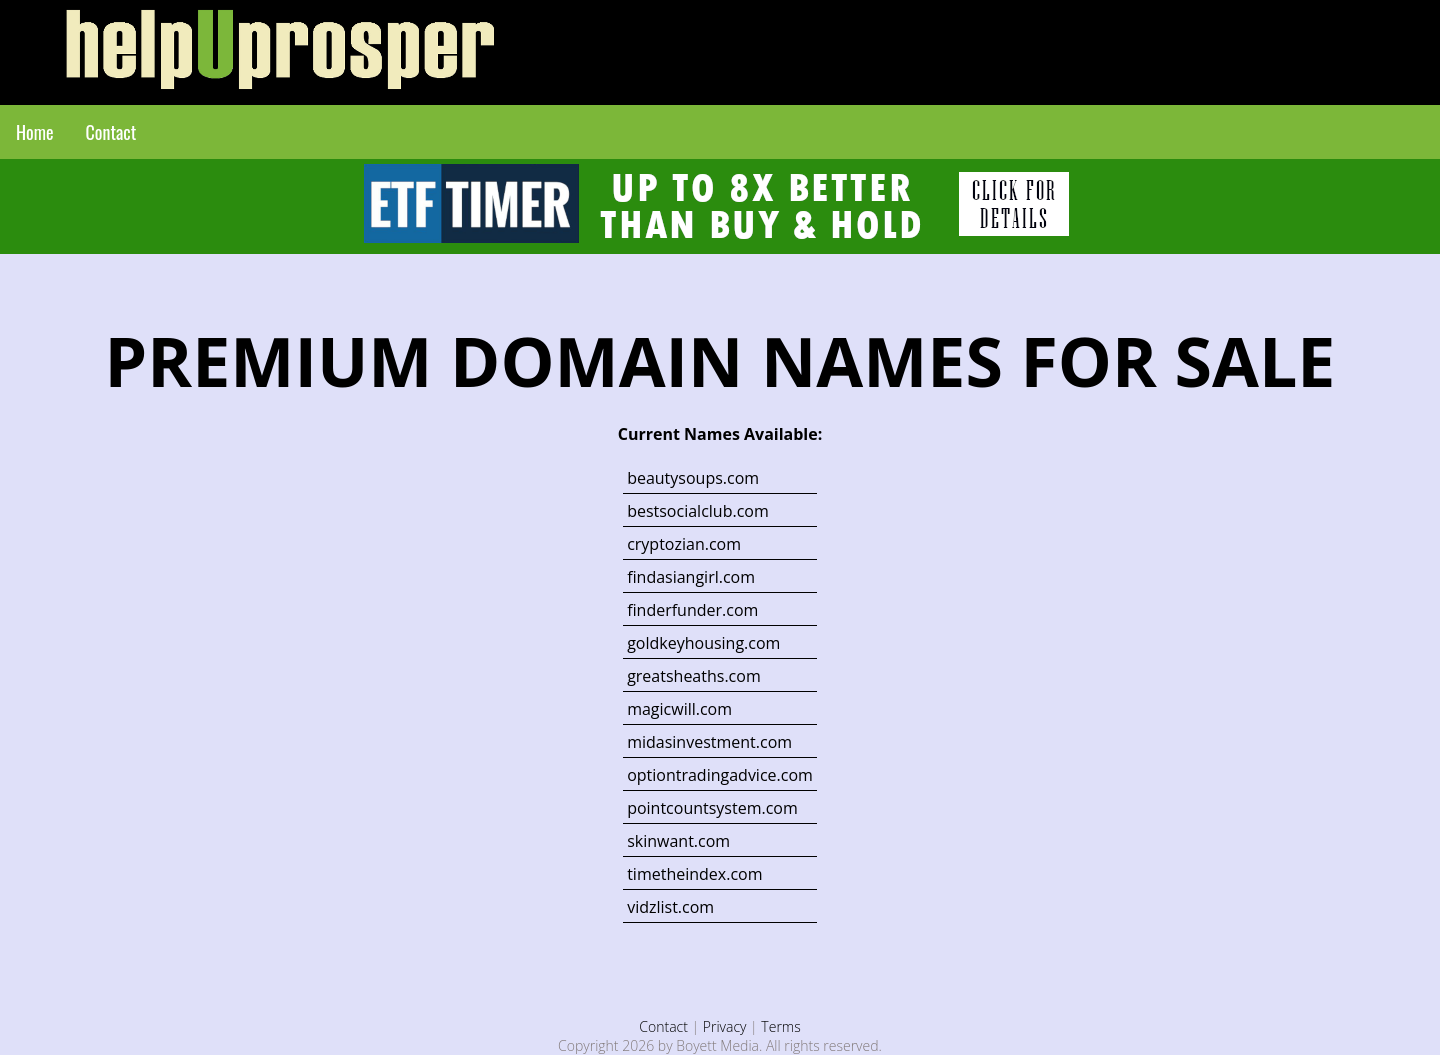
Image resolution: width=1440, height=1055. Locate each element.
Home (35, 132)
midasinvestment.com (709, 742)
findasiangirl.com (691, 577)
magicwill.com (679, 709)
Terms (780, 1026)
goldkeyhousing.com (703, 643)
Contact (111, 132)
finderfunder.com (692, 610)
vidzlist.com (670, 907)
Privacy (725, 1026)
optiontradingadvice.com (720, 775)
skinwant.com (678, 841)
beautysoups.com (693, 478)
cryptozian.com (684, 544)
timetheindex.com (694, 874)
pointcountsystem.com (712, 808)
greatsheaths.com (694, 676)
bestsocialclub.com (698, 511)
